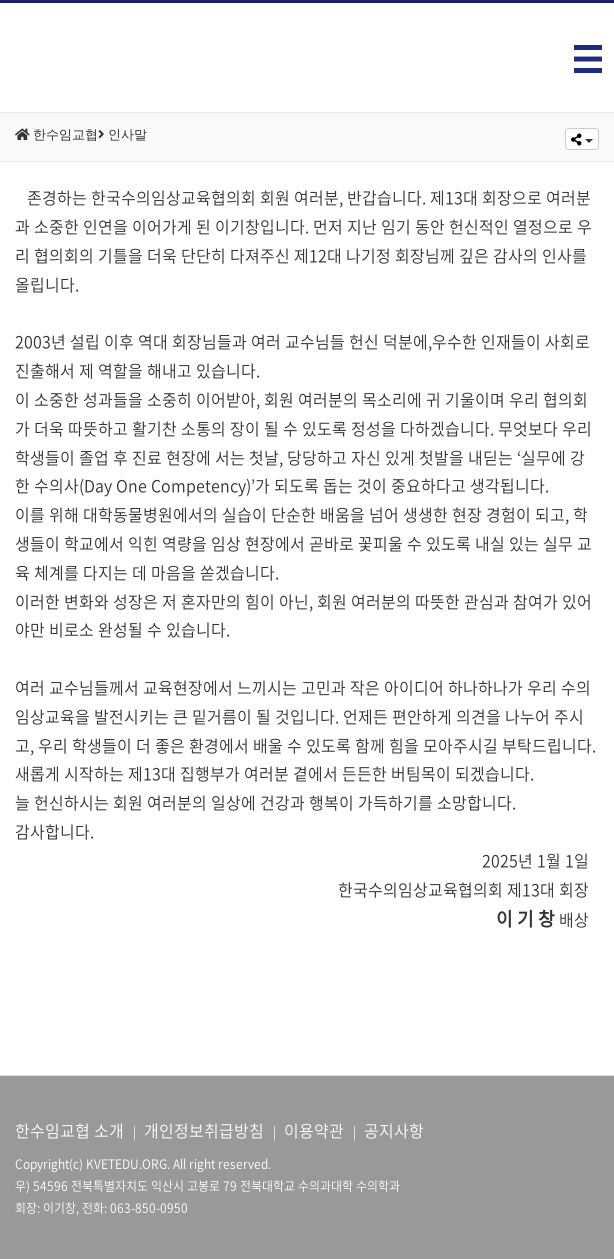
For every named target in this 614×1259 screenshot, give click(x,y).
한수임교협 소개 (69, 1130)
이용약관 (314, 1130)
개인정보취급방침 (204, 1130)
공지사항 (394, 1130)
